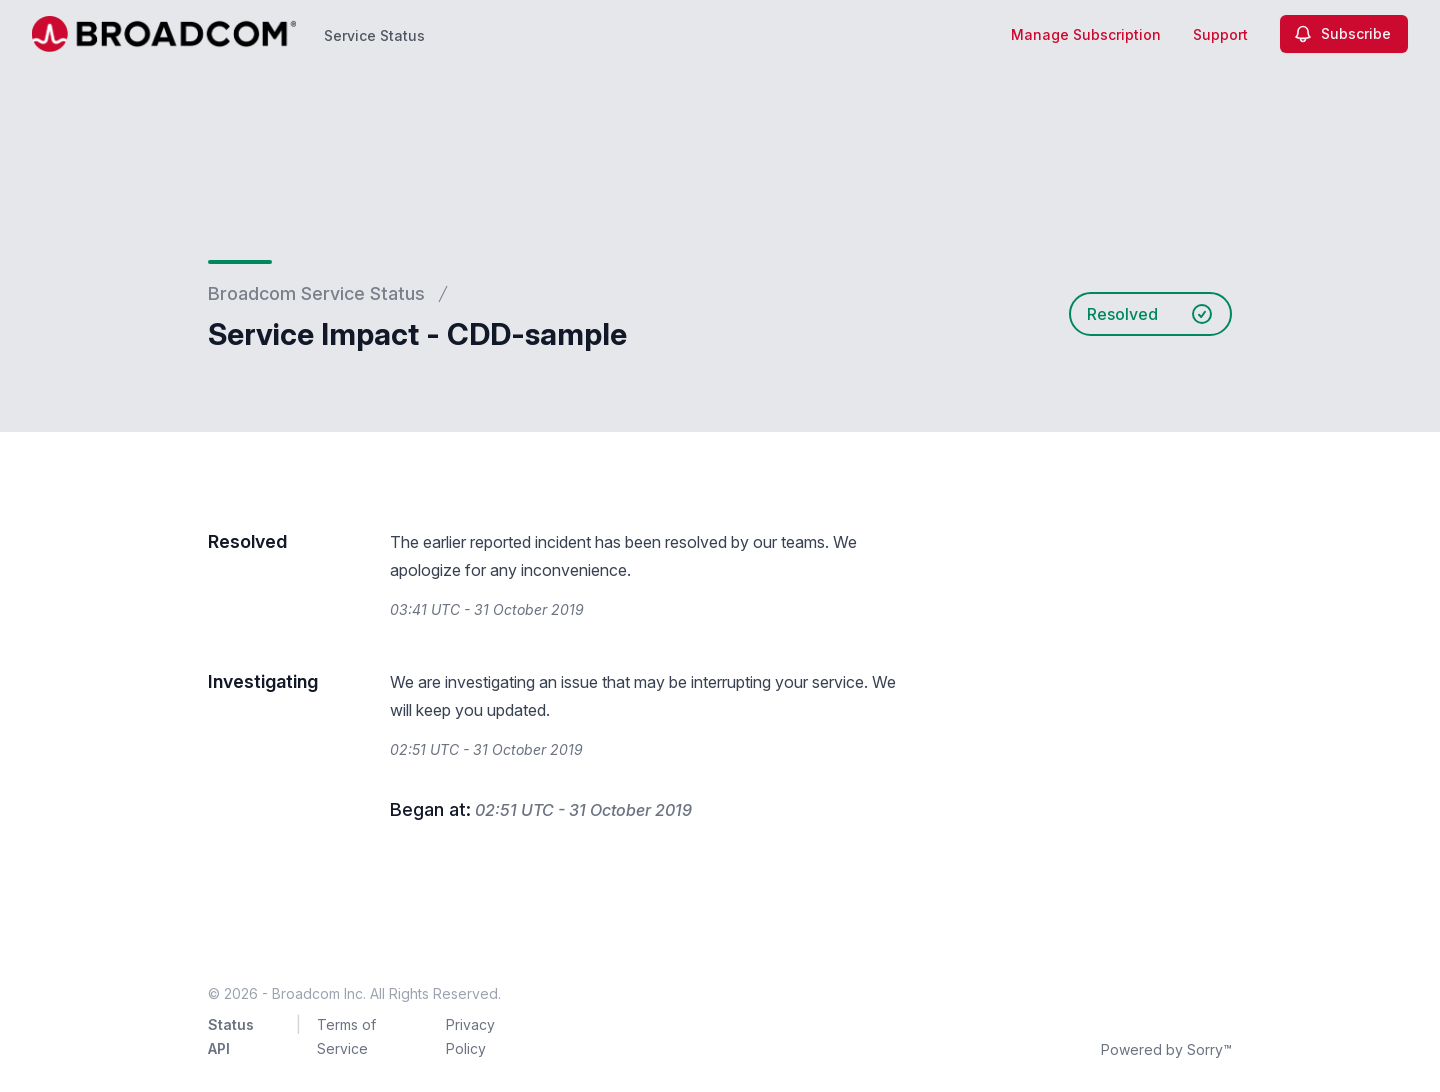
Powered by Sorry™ (1166, 1049)
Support (1220, 34)
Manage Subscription (1086, 34)
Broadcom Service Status (316, 293)
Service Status (374, 35)
